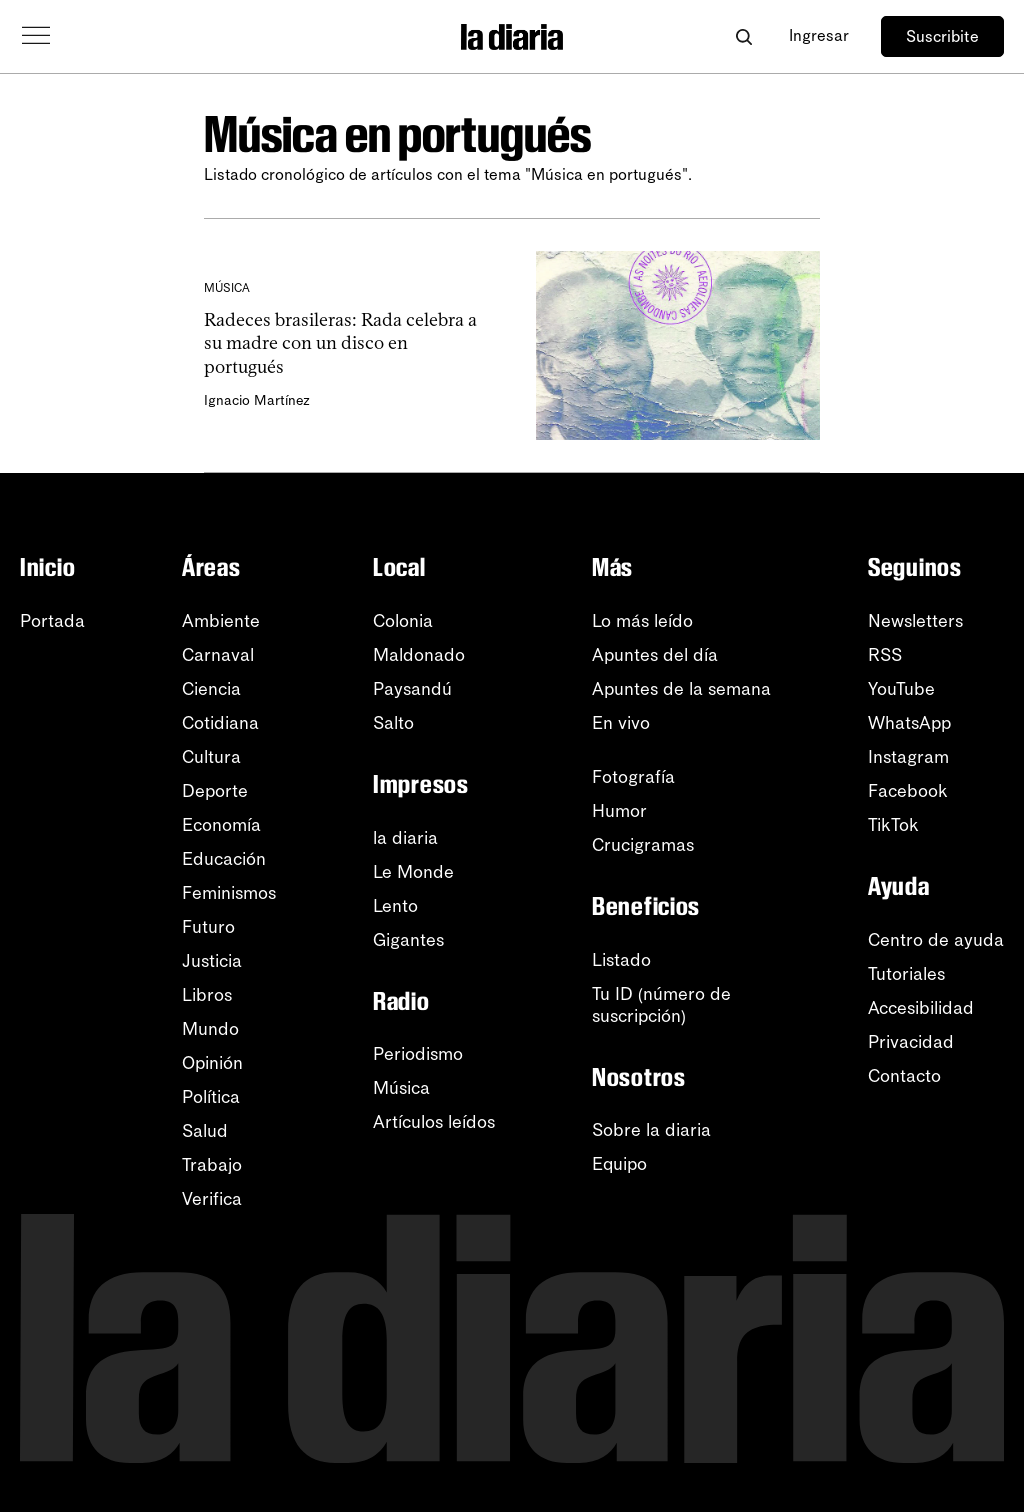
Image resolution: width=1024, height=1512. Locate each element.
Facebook (908, 791)
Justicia (212, 961)
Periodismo (418, 1054)
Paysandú (412, 689)
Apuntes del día (655, 655)
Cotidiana (220, 723)
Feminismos (229, 893)
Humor (619, 811)
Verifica (212, 1199)
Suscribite (942, 36)
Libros (207, 995)
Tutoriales (906, 974)
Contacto (904, 1076)
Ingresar (819, 35)
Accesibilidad (921, 1008)
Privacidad (911, 1042)
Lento (395, 906)
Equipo (619, 1164)
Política (211, 1097)
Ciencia (211, 689)
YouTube (901, 689)
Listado (621, 960)
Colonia (403, 621)
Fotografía (633, 777)
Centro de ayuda (936, 940)
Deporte (215, 791)
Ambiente (221, 621)
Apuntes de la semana (681, 689)
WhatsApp (909, 723)
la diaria (405, 838)
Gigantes (408, 940)
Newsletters (915, 621)
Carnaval (218, 655)
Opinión (212, 1063)
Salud (205, 1131)
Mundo (210, 1029)
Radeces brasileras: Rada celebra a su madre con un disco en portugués (340, 343)
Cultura (211, 757)
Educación (224, 859)
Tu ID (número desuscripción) (661, 1005)
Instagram (908, 757)
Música (401, 1088)
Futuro (208, 927)
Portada (52, 621)
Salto (393, 723)
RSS (885, 655)
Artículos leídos (434, 1122)
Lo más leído (642, 621)
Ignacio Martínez (257, 400)
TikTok (893, 825)
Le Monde (413, 872)
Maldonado (419, 655)
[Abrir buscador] (743, 36)
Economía (221, 825)
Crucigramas (643, 845)
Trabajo (212, 1165)
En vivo (621, 723)
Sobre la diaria (651, 1130)
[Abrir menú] (36, 36)
